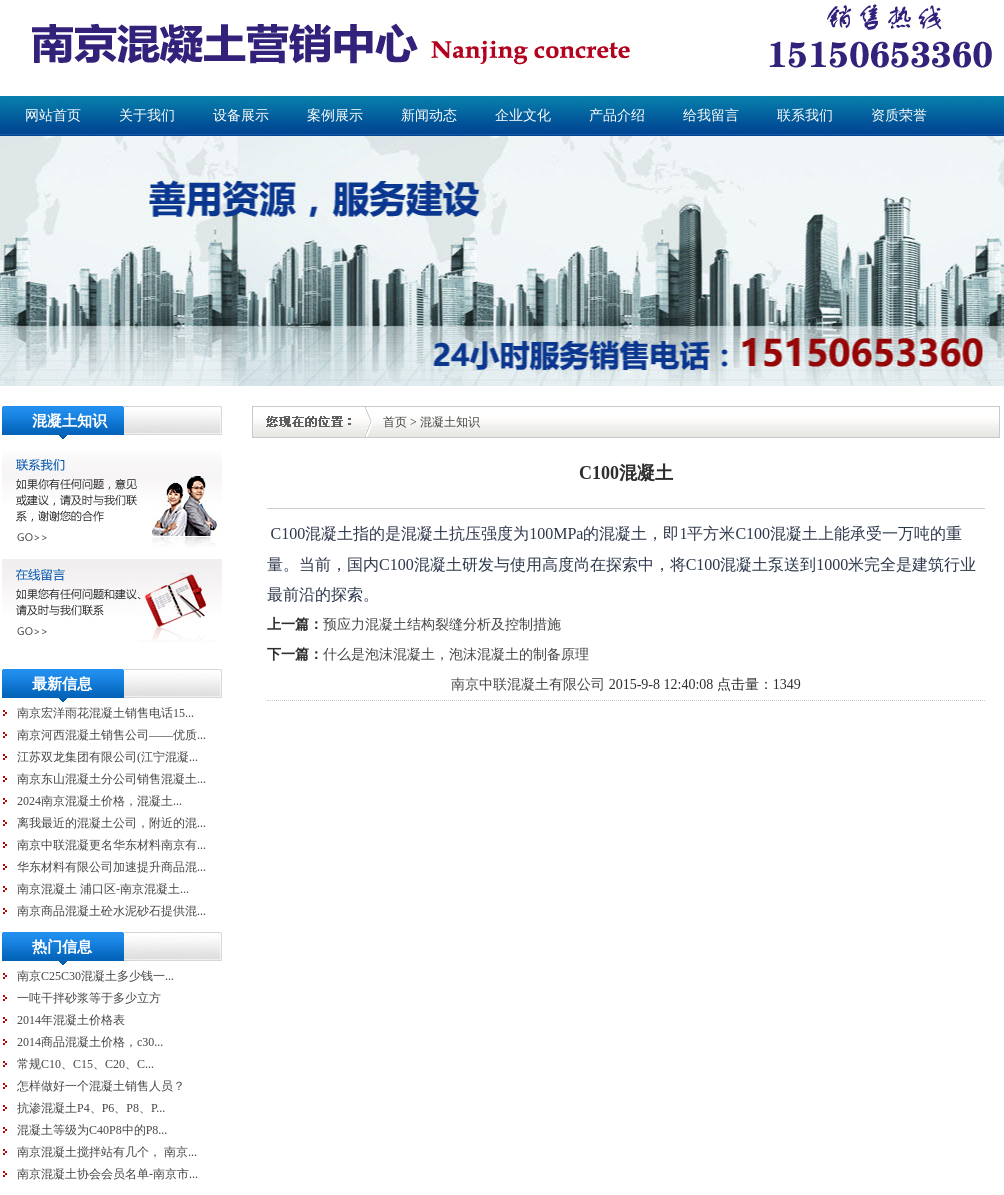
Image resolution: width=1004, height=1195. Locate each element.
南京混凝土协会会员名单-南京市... (107, 1174)
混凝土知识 (450, 422)
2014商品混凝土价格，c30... (90, 1042)
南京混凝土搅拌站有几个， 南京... (107, 1152)
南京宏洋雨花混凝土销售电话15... (105, 713)
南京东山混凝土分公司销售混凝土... (111, 779)
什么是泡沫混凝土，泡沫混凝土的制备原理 (456, 654)
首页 (395, 422)
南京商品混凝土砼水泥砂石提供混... (111, 911)
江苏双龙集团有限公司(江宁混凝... (107, 757)
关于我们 (147, 115)
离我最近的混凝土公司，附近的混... (111, 823)
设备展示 (241, 115)
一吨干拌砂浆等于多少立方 (89, 998)
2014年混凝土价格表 (71, 1020)
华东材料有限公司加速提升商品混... (111, 867)
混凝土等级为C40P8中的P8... (92, 1130)
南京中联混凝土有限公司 (528, 684)
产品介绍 (617, 115)
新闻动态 (429, 115)
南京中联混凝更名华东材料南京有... (111, 845)
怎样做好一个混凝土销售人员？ (101, 1086)
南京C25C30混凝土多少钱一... (95, 976)
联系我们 (805, 115)
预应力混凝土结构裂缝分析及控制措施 (442, 624)
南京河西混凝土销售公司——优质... (111, 735)
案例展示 (335, 115)
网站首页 (53, 115)
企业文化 (523, 115)
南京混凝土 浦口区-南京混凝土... (103, 889)
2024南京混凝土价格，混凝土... (99, 801)
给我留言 (711, 115)
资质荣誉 (899, 115)
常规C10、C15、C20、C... (85, 1064)
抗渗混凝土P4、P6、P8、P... (91, 1108)
